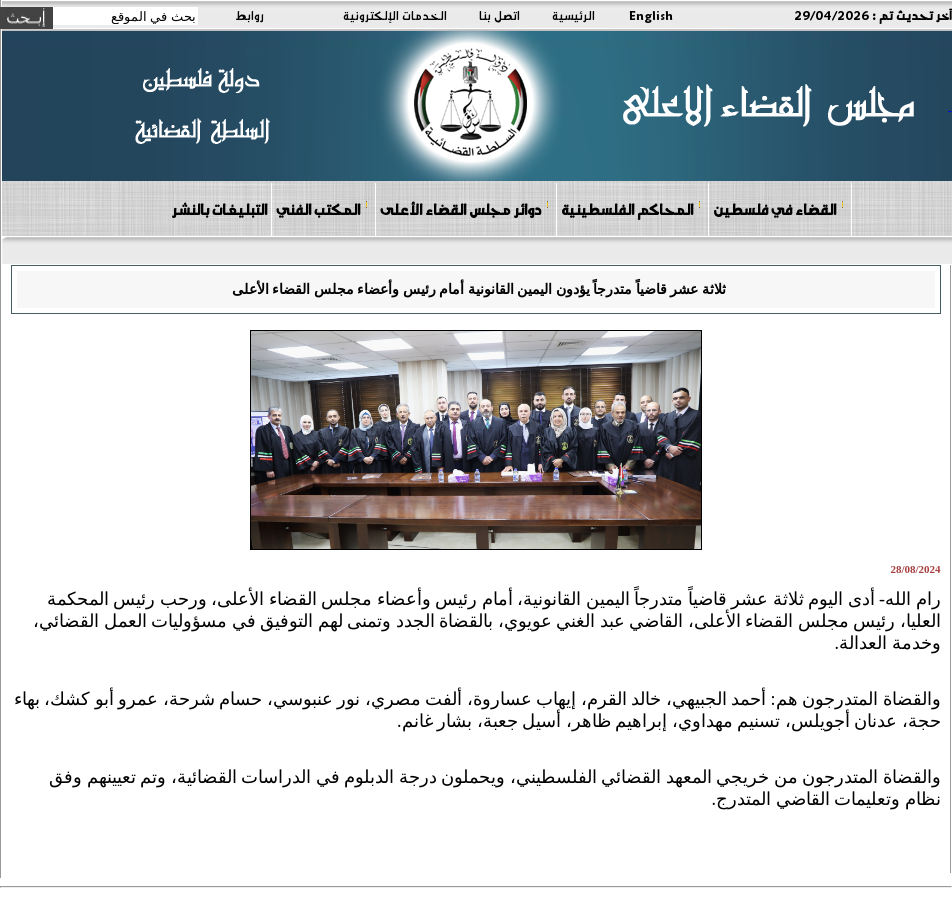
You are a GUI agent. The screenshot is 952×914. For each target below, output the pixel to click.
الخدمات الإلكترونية (395, 15)
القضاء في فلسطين (779, 208)
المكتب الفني (322, 208)
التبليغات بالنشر (219, 209)
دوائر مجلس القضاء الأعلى (465, 208)
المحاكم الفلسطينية (631, 208)
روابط (249, 15)
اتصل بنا (499, 15)
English (651, 15)
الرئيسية (573, 15)
